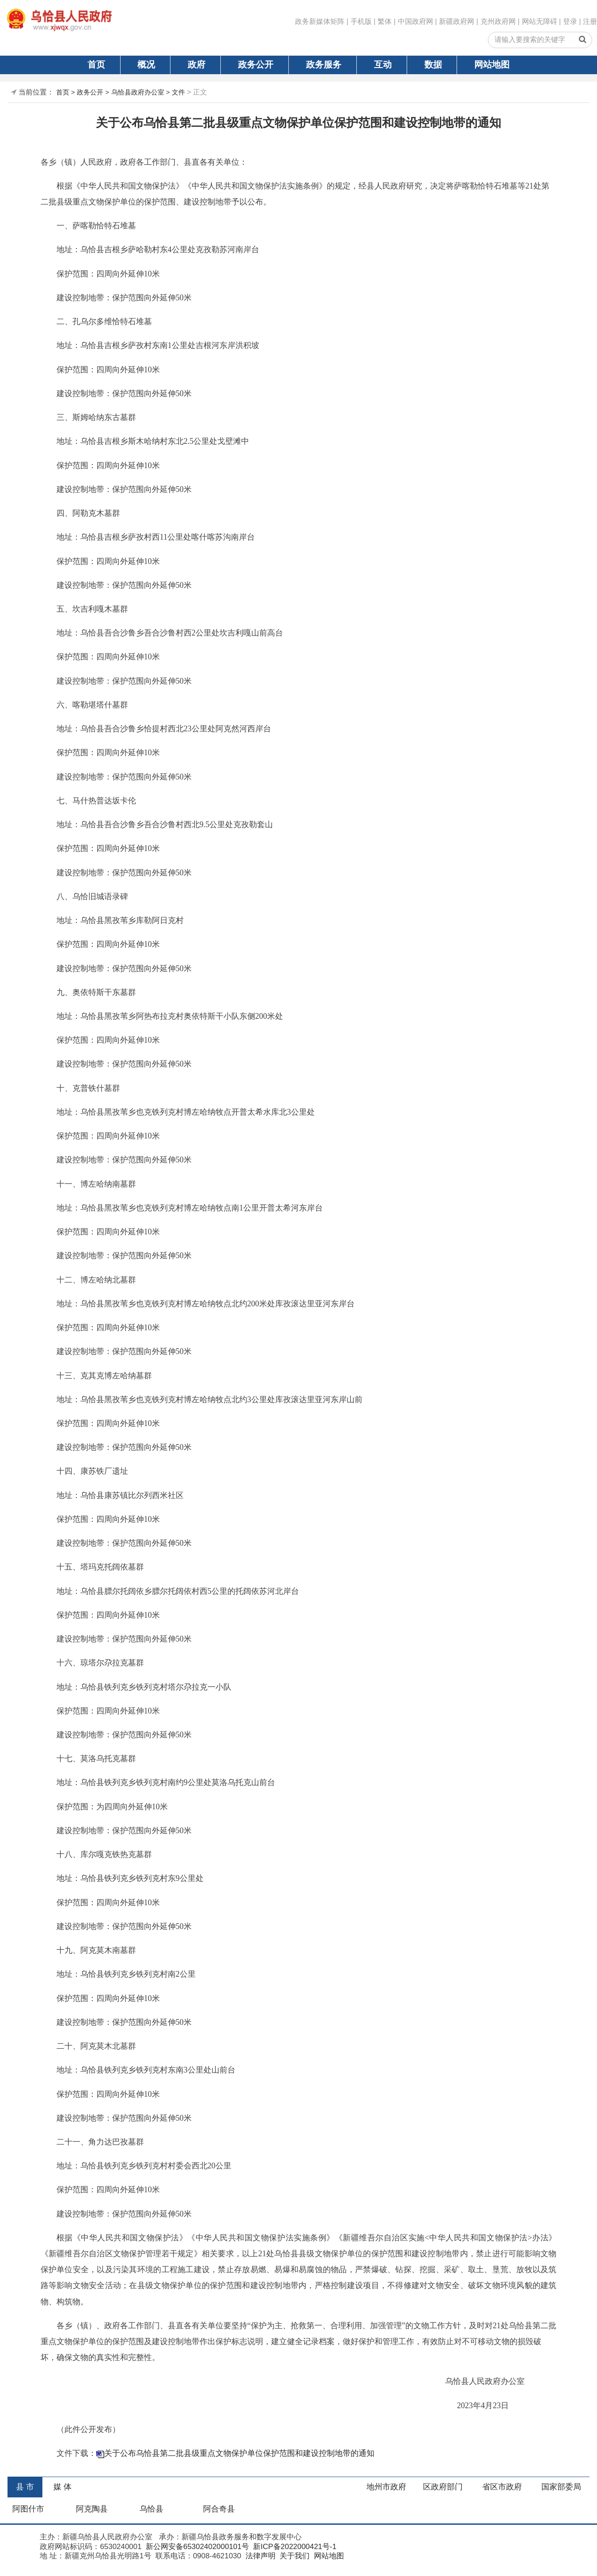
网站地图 (492, 64)
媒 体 (62, 2486)
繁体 (385, 21)
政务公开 (255, 64)
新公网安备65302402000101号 (196, 2546)
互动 (383, 64)
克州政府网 (498, 21)
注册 (590, 21)
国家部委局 (561, 2486)
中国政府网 (415, 21)
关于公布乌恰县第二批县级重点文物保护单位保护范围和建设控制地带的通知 (239, 2453)
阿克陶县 (92, 2508)
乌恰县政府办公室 (137, 92)
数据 (433, 64)
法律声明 (259, 2556)
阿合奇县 (219, 2508)
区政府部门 (443, 2486)
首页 (96, 64)
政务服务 (323, 64)
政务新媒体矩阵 (319, 21)
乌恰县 (151, 2508)
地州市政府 (386, 2486)
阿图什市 (28, 2508)
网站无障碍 (539, 21)
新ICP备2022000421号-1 (293, 2546)
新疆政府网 (456, 21)
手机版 (361, 21)
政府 (196, 64)
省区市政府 (502, 2486)
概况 (146, 64)
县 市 (25, 2486)
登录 (570, 21)
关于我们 (293, 2556)
